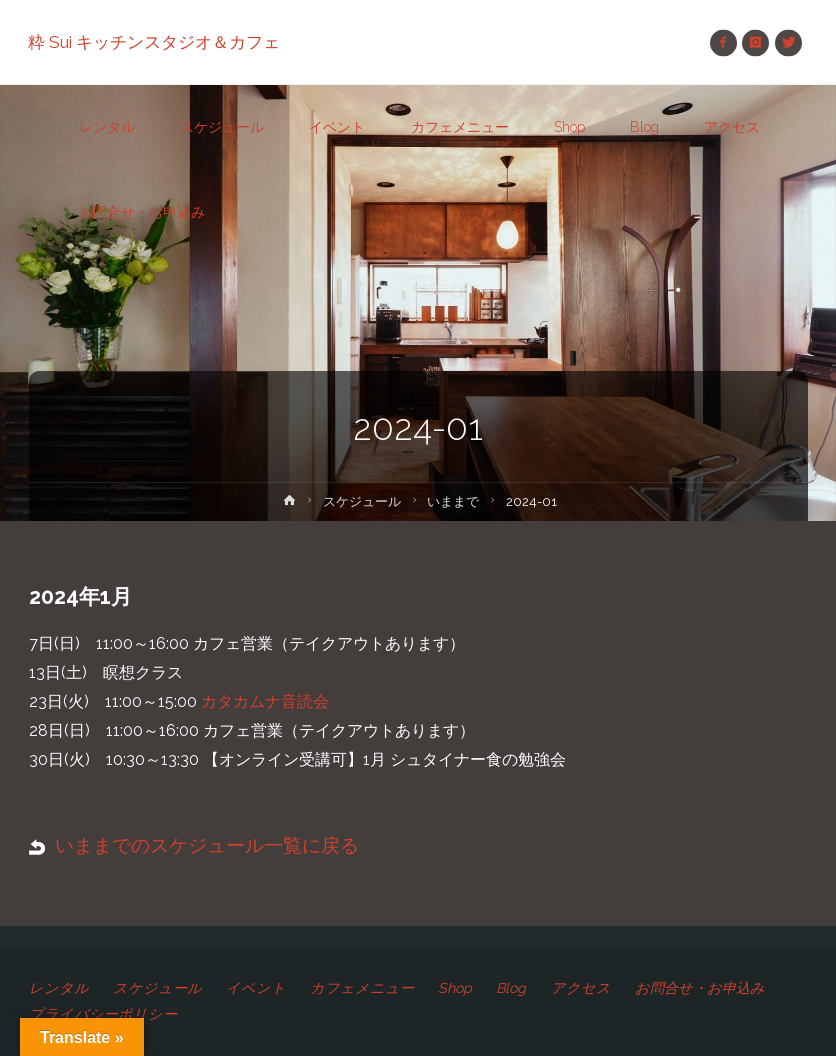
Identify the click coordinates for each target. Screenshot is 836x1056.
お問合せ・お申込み (700, 988)
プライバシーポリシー (103, 1014)
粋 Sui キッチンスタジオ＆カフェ (155, 42)
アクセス (581, 988)
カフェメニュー (362, 988)
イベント (256, 988)
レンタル (59, 988)
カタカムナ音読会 (265, 701)
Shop (456, 988)
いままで (454, 501)
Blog (512, 988)
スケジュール (362, 501)
